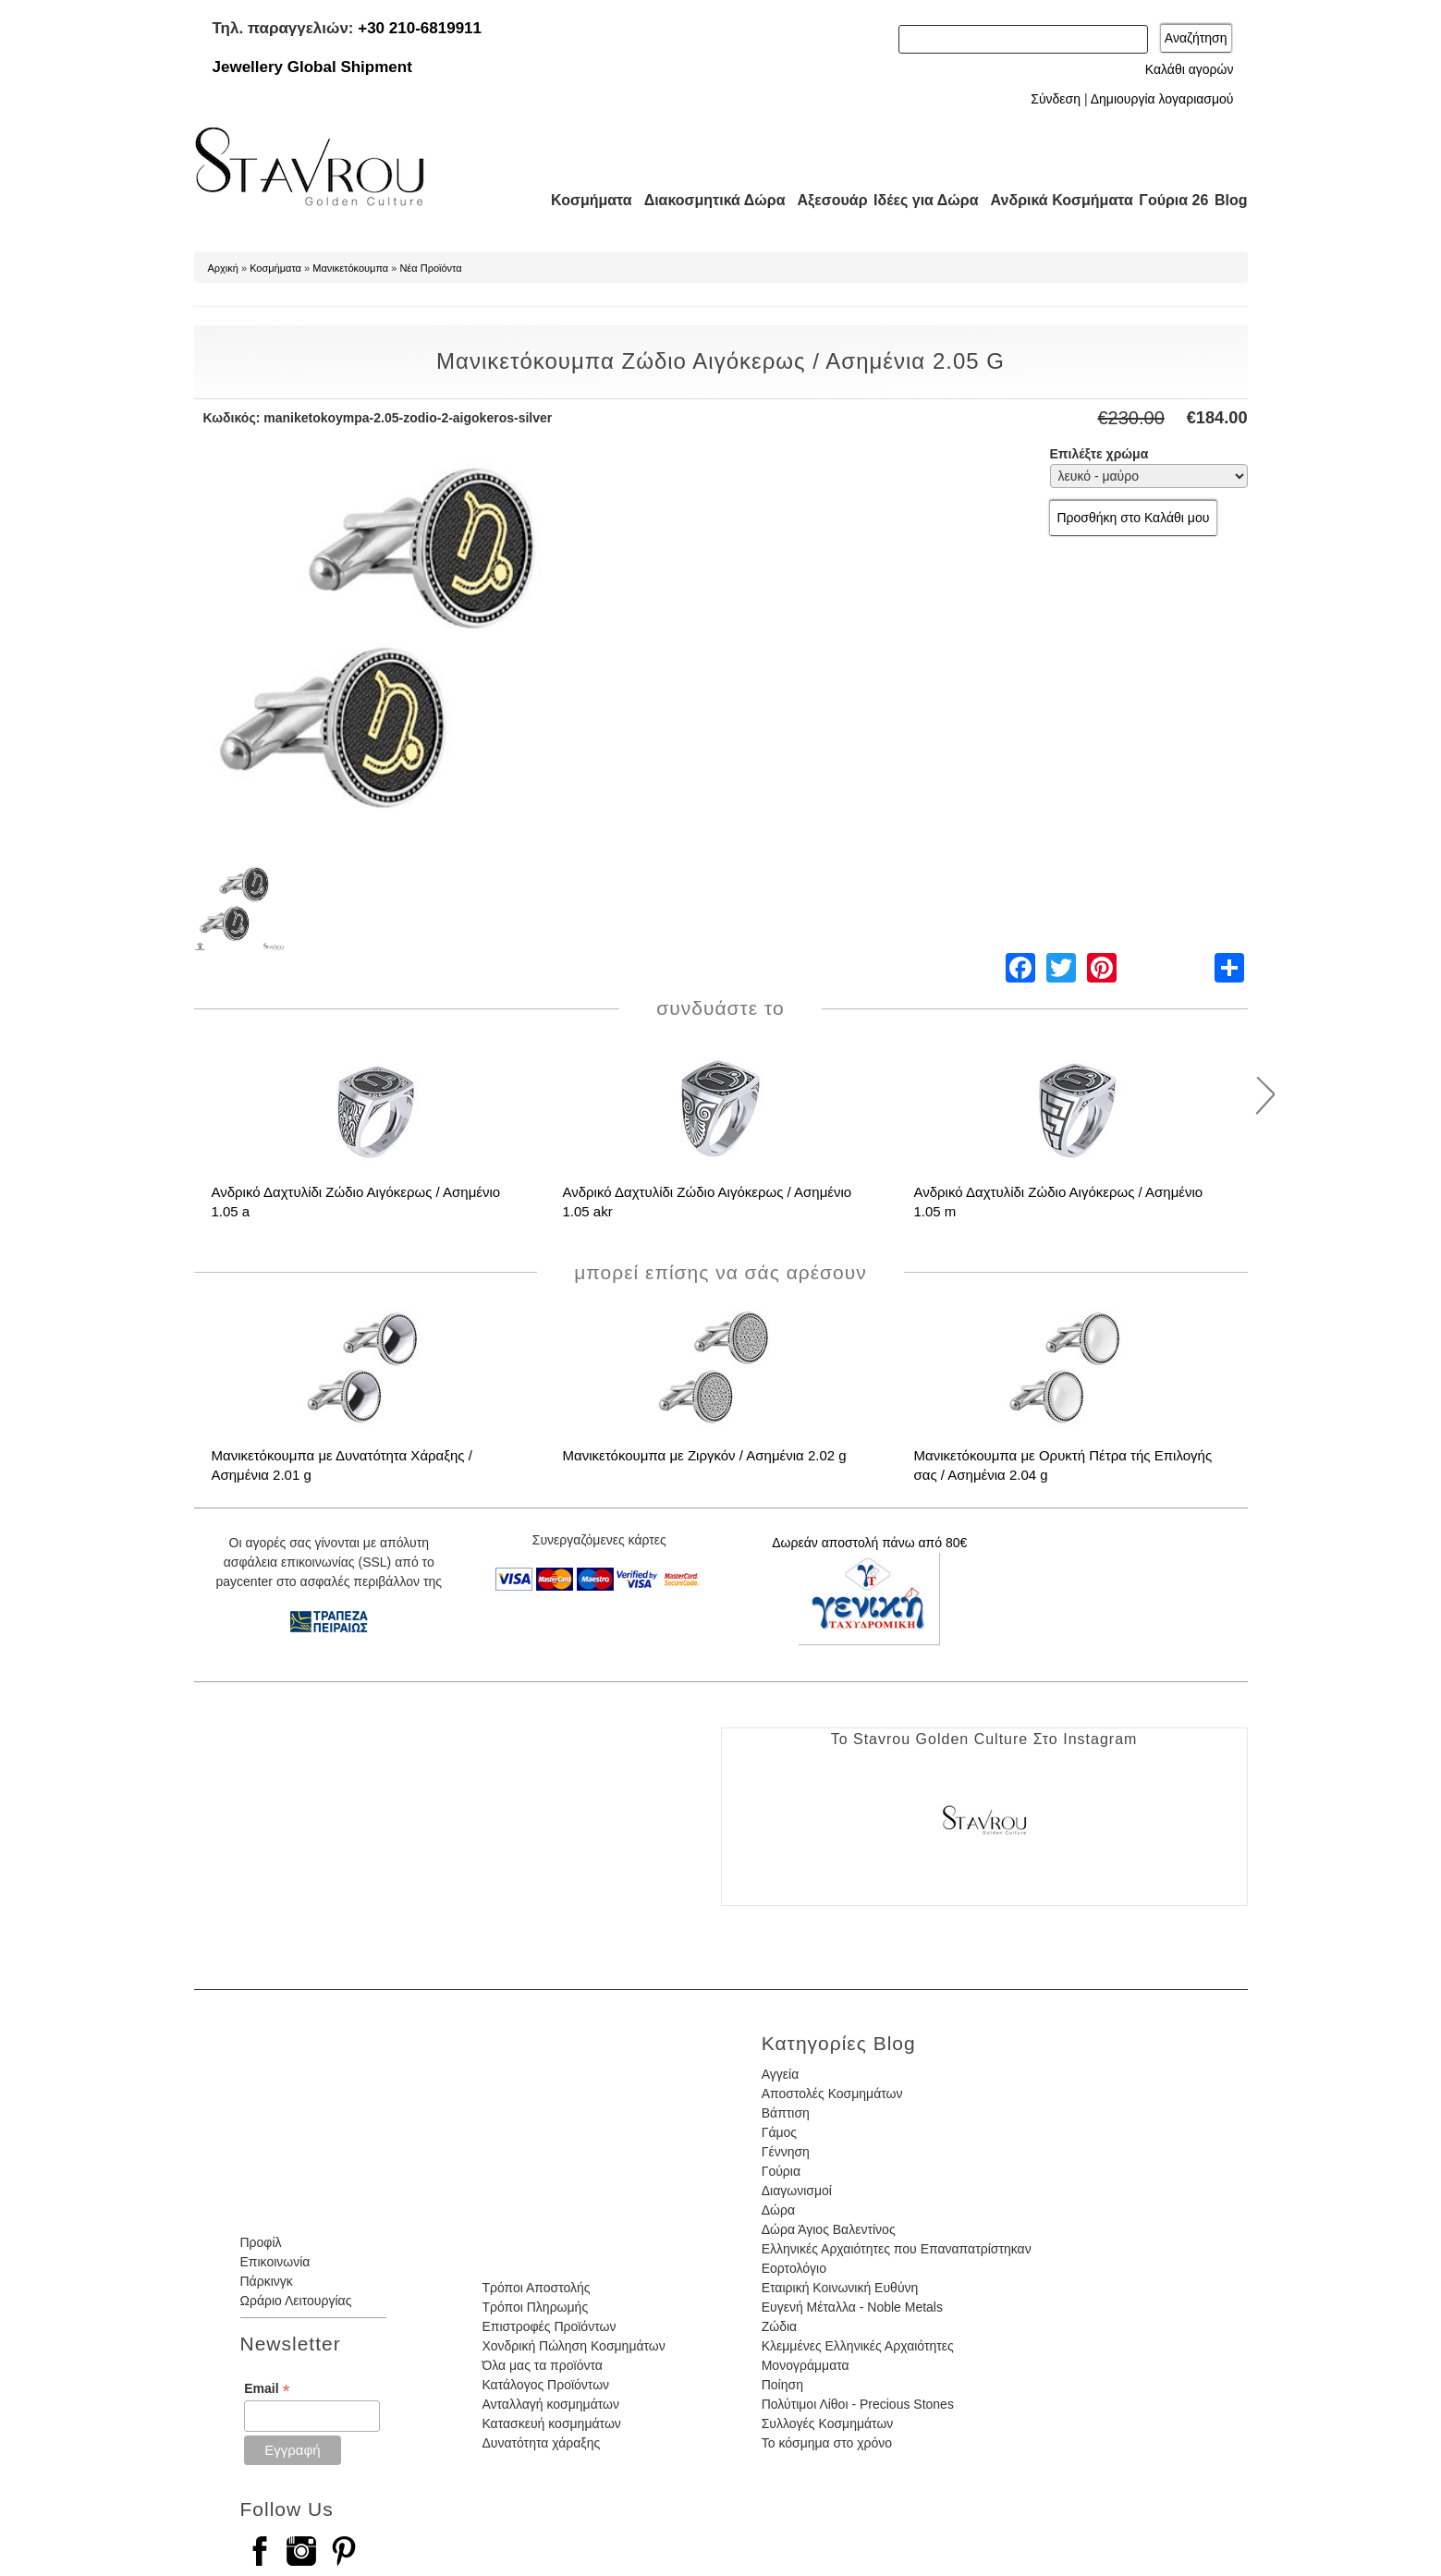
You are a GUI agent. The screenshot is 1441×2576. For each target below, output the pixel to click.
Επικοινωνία (275, 2261)
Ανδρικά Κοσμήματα (1054, 200)
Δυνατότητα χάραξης (541, 2443)
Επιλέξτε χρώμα (1099, 453)
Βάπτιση (786, 2113)
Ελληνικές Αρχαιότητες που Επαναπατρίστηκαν (897, 2248)
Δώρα (778, 2210)
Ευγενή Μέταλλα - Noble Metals (852, 2307)
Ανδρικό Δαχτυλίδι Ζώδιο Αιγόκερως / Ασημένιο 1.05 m (1058, 1201)
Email (266, 2389)
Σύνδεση (1056, 99)
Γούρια (781, 2171)
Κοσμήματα (586, 200)
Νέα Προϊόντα (430, 268)
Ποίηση (782, 2384)
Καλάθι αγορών (1189, 69)
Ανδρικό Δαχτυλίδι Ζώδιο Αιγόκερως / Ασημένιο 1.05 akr (707, 1201)
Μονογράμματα (805, 2365)
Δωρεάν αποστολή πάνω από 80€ (869, 1542)
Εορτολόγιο (794, 2268)
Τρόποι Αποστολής (536, 2287)
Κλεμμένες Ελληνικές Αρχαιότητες (858, 2345)
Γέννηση (786, 2151)
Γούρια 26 (1169, 200)
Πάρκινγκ (266, 2281)
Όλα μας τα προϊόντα (542, 2365)
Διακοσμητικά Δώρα (706, 200)
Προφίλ (261, 2242)
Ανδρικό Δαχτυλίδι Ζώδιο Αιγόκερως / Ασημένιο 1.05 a (356, 1201)
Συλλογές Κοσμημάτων (828, 2423)
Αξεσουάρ (823, 200)
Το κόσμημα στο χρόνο (827, 2443)
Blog (1231, 200)
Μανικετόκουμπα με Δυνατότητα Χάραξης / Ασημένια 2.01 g (342, 1465)
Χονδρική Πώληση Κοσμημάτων (573, 2345)
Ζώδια (779, 2326)
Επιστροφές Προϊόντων (549, 2326)
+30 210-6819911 (420, 28)
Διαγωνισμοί (797, 2190)
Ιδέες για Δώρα (920, 200)
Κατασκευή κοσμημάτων (551, 2423)
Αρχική (223, 268)
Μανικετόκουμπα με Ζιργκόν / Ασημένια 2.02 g (705, 1455)
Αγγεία (781, 2074)
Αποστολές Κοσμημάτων (832, 2093)
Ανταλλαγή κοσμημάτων (550, 2404)
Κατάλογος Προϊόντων (545, 2384)
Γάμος (779, 2132)
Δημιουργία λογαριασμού (1162, 99)
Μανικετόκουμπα (350, 268)
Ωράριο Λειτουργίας (296, 2300)
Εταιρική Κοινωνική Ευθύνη (840, 2287)
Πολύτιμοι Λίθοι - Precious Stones (858, 2404)
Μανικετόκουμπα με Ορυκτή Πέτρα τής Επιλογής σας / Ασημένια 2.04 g (1063, 1465)
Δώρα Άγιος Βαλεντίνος (829, 2229)
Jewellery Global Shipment (312, 67)
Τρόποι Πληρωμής (535, 2307)
